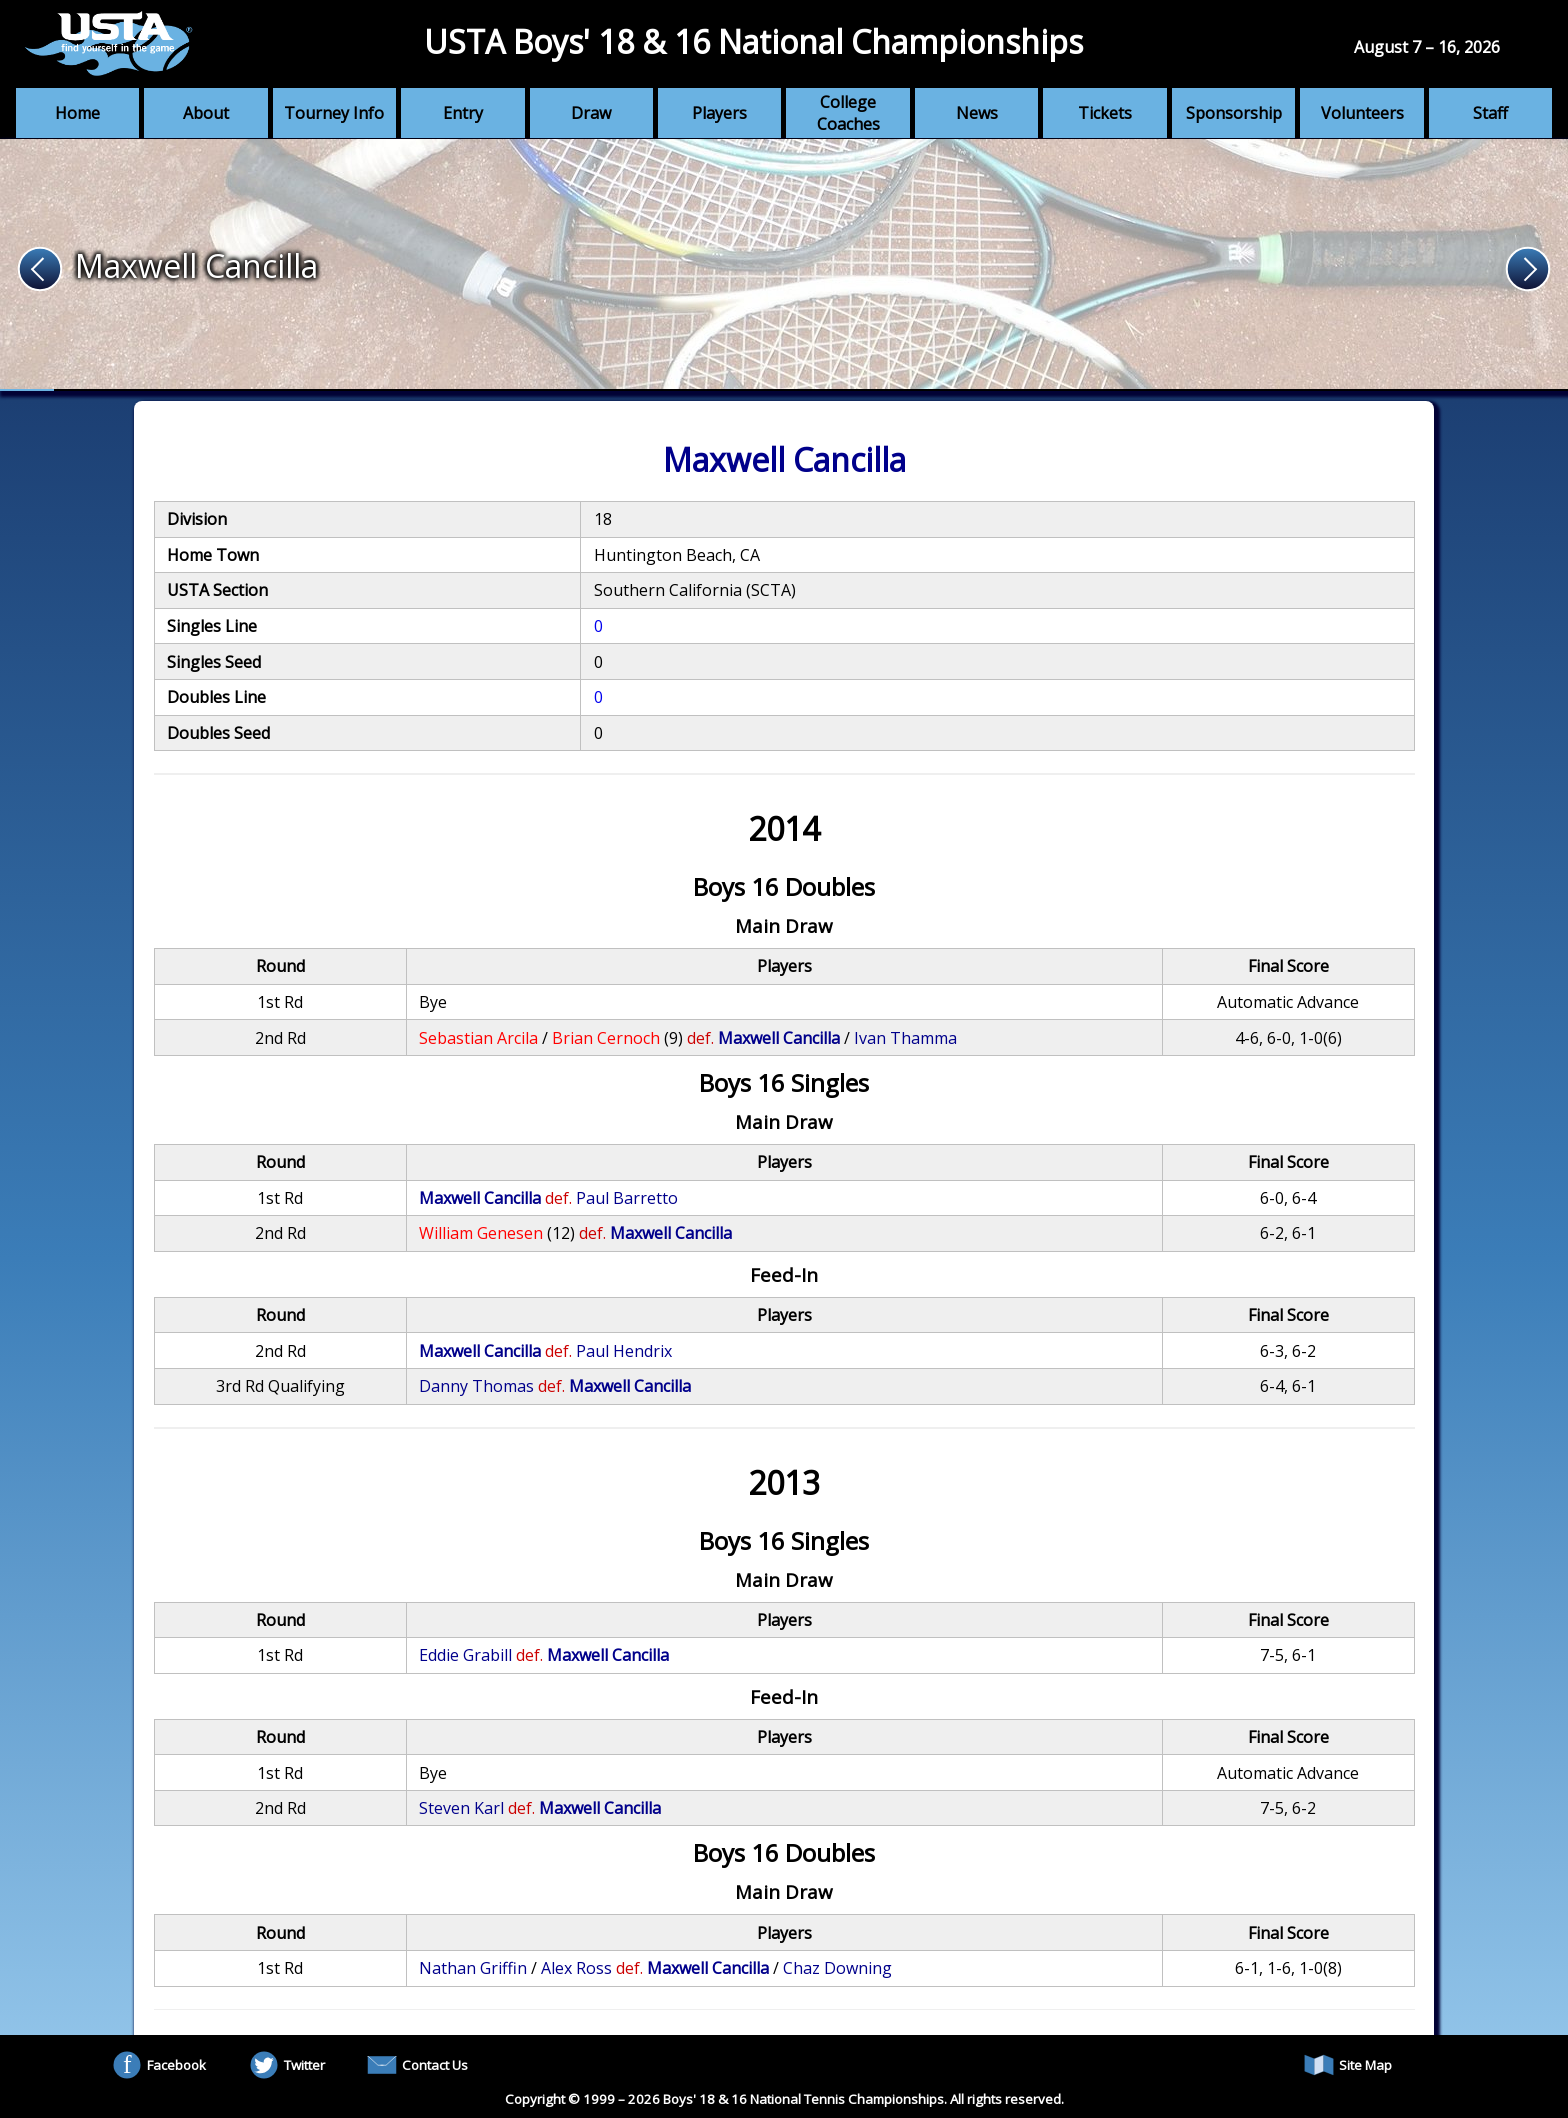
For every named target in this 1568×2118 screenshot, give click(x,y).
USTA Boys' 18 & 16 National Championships (753, 41)
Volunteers (1362, 113)
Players (719, 113)
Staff (1490, 113)
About (206, 113)
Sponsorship (1234, 113)
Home (77, 113)
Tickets (1105, 113)
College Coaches (848, 113)
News (977, 113)
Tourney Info (334, 113)
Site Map (1348, 2065)
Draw (591, 113)
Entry (463, 113)
